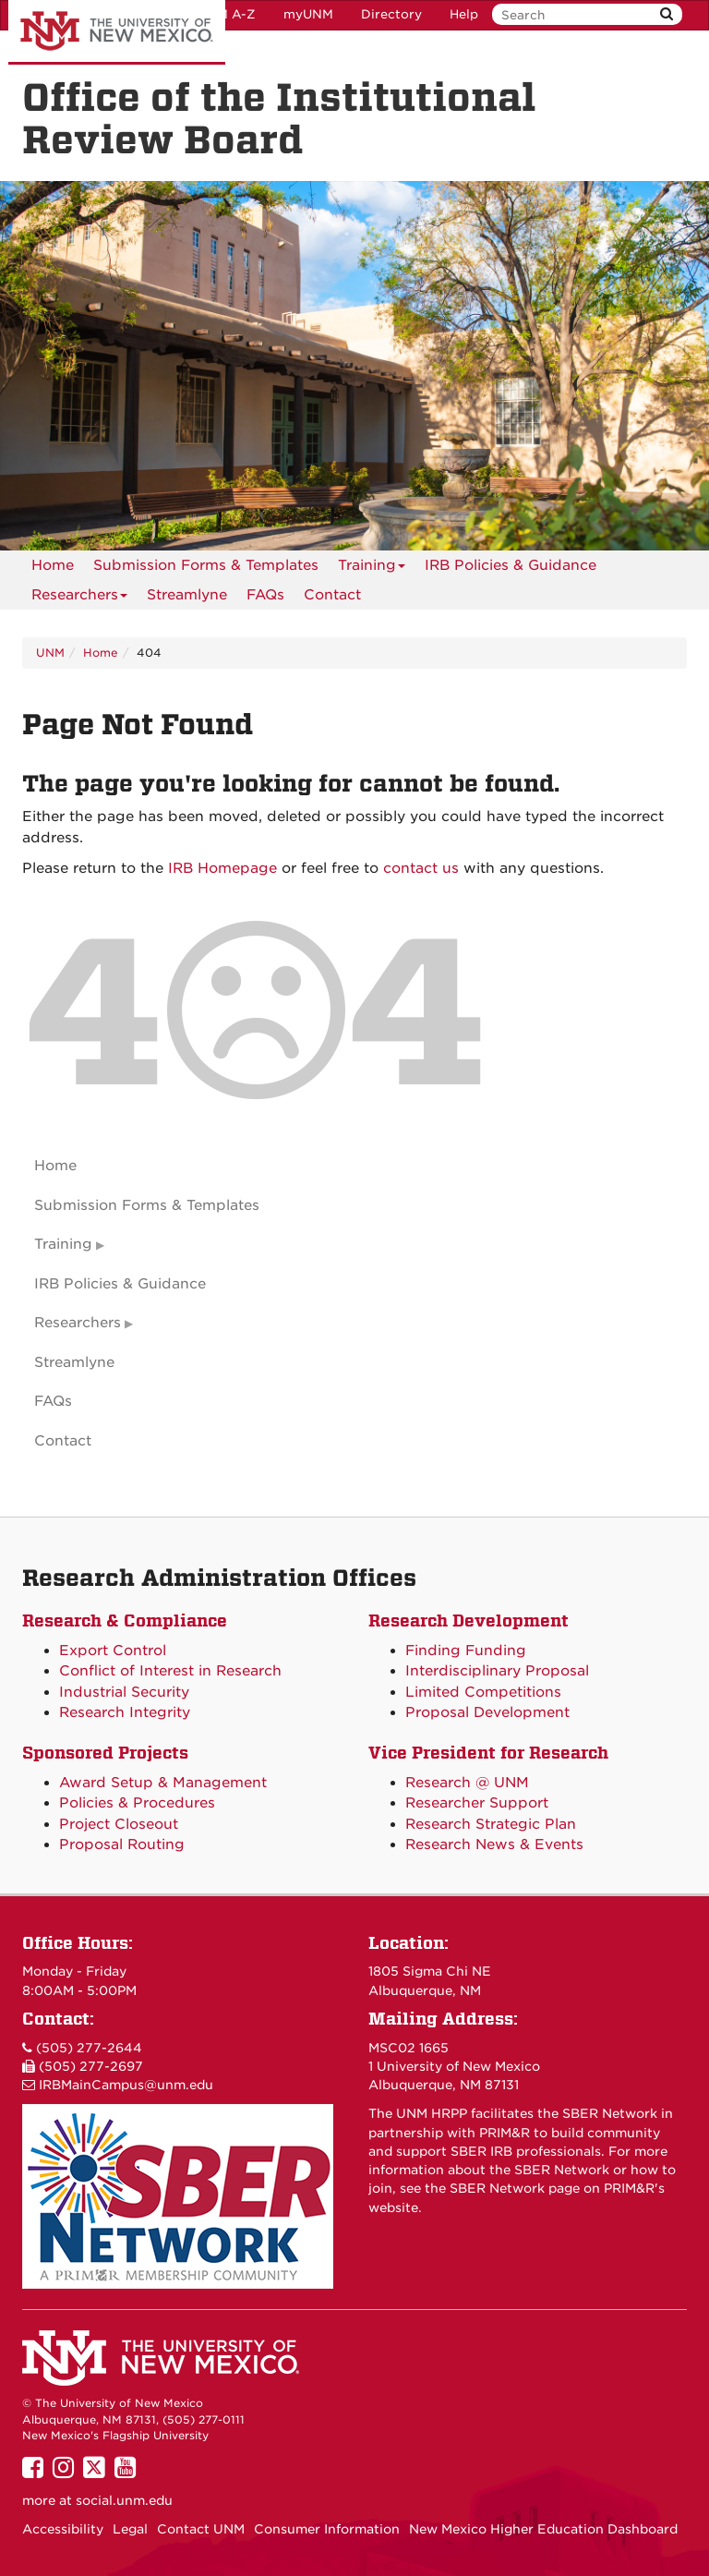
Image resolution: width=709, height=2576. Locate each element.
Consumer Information (327, 2529)
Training (371, 568)
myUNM (308, 14)
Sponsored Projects (105, 1752)
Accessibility (62, 2529)
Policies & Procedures (137, 1803)
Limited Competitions (483, 1692)
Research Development (468, 1620)
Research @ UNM (467, 1782)
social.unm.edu (124, 2500)
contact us (421, 868)
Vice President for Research (488, 1752)
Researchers (79, 598)
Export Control (112, 1650)
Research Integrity (124, 1712)
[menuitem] (52, 565)
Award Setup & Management (163, 1782)
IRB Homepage (222, 868)
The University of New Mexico (116, 32)
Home (52, 565)
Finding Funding (465, 1650)
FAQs (265, 595)
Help (464, 14)
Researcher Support (476, 1803)
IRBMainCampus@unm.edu (126, 2084)
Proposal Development (487, 1712)
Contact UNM (201, 2529)
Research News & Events (494, 1844)
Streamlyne (187, 595)
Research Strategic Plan (490, 1824)
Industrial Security (124, 1692)
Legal (130, 2529)
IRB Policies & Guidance (510, 565)
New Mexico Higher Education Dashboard (543, 2529)
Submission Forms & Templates (205, 565)
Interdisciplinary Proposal (497, 1671)
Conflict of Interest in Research (170, 1671)
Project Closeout (118, 1824)
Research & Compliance (124, 1620)
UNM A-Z (227, 14)
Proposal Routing (122, 1844)
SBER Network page (515, 2188)
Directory (391, 14)
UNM (50, 652)
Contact (332, 595)
